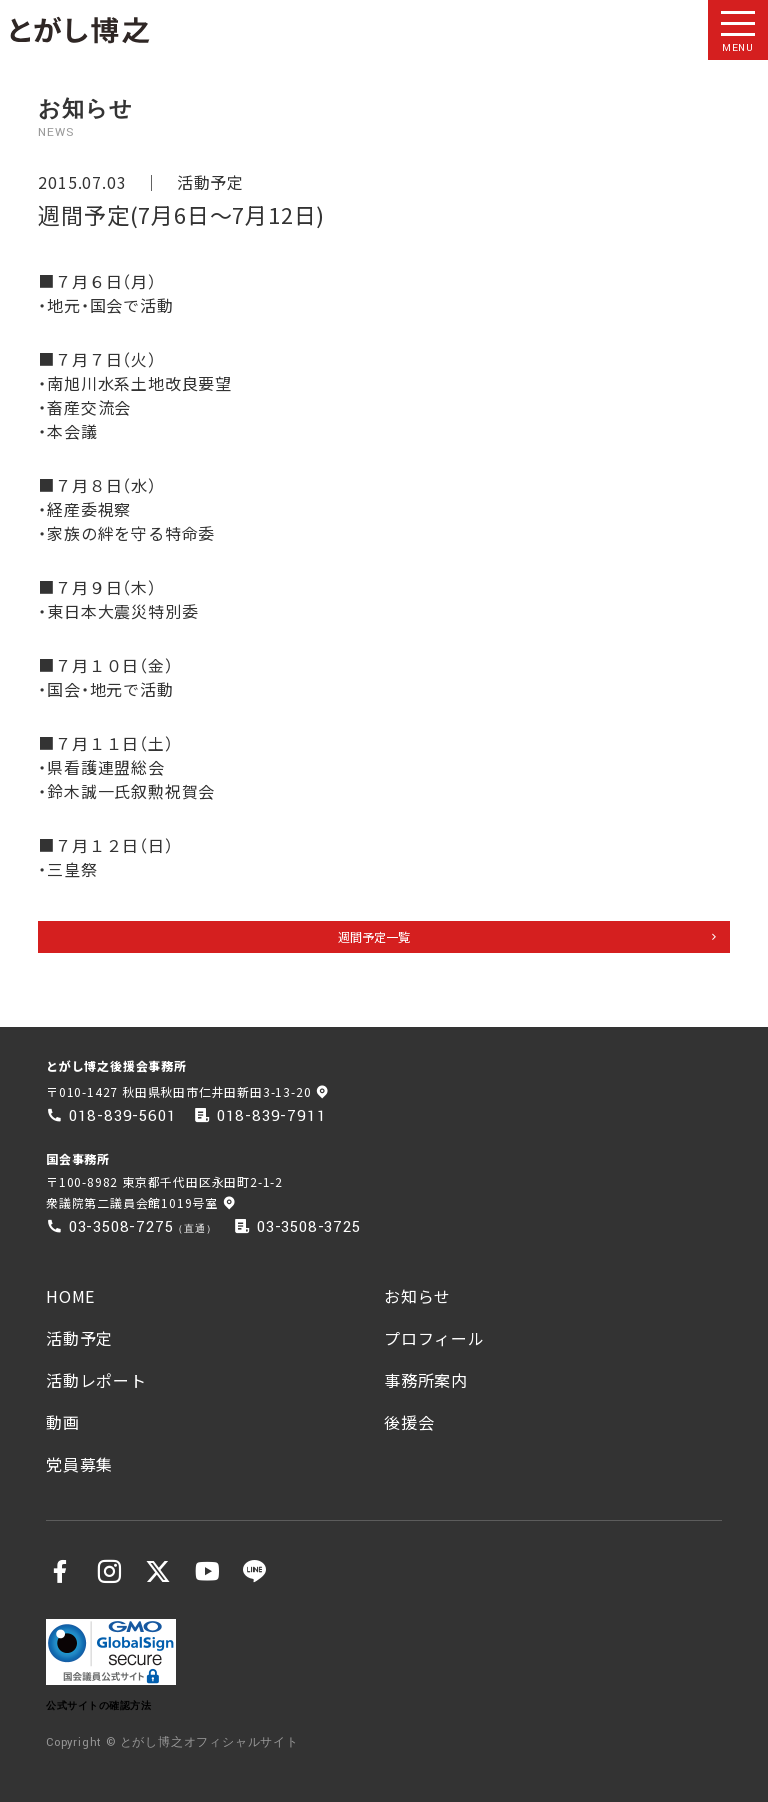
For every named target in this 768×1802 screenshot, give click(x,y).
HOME (70, 1296)
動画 (63, 1422)
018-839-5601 (123, 1116)
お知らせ (417, 1296)
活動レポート (96, 1380)
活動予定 (210, 182)
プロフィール (434, 1338)
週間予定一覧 (374, 936)
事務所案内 (426, 1380)
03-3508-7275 (121, 1227)
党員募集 (79, 1464)
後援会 (409, 1422)
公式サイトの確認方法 (98, 1705)
